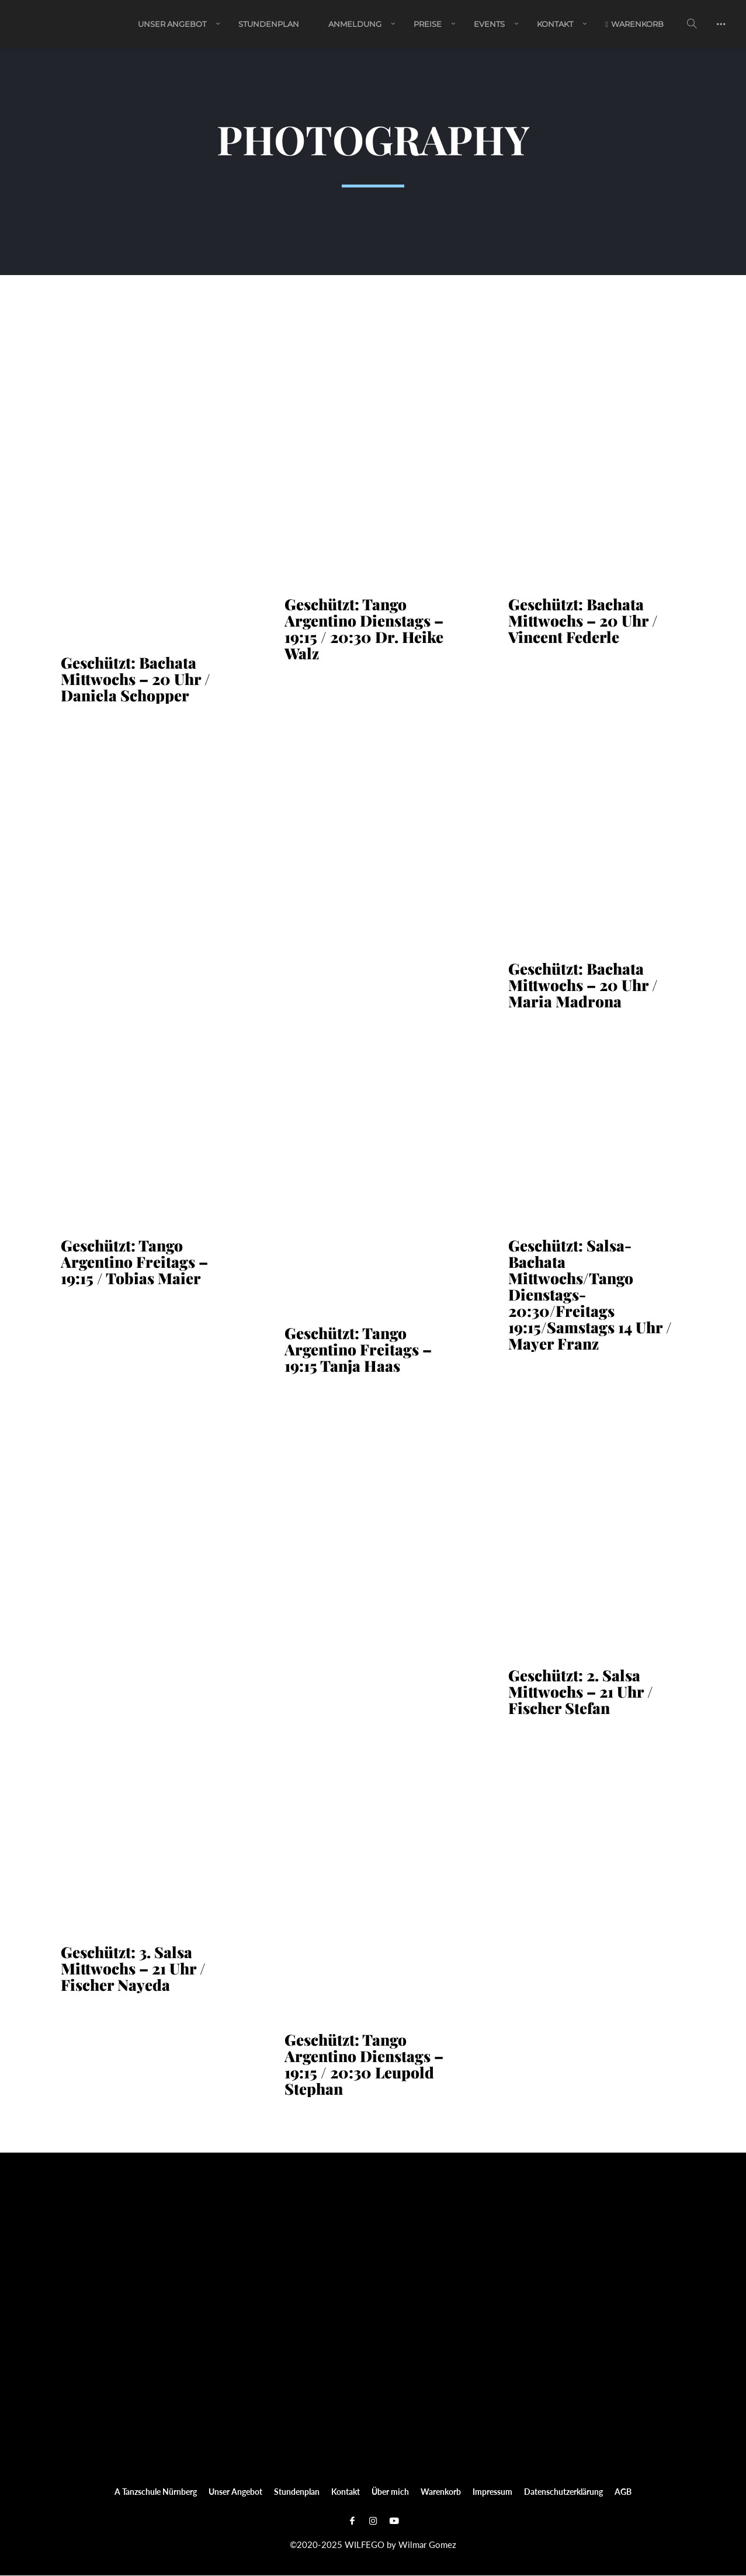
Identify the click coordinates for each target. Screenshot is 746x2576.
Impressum (492, 2492)
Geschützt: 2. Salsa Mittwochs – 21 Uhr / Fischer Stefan (580, 1692)
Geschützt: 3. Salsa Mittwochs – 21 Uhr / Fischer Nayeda (133, 1969)
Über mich (390, 2492)
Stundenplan (268, 25)
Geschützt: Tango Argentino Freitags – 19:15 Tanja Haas (358, 1350)
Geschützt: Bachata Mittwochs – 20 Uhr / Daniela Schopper (135, 679)
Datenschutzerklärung (563, 2492)
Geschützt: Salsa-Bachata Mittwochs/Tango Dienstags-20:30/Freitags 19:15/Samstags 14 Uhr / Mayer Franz (590, 1295)
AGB (623, 2492)
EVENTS (489, 25)
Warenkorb (634, 25)
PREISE (428, 25)
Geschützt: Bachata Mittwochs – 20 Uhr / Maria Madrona (583, 985)
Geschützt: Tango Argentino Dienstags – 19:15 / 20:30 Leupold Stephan (363, 2065)
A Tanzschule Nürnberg (155, 2492)
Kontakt (555, 25)
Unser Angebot (172, 25)
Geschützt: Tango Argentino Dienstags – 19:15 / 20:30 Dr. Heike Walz (363, 629)
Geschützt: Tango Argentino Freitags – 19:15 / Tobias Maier (134, 1262)
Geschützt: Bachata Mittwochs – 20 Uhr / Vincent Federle (583, 621)
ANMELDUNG (354, 25)
